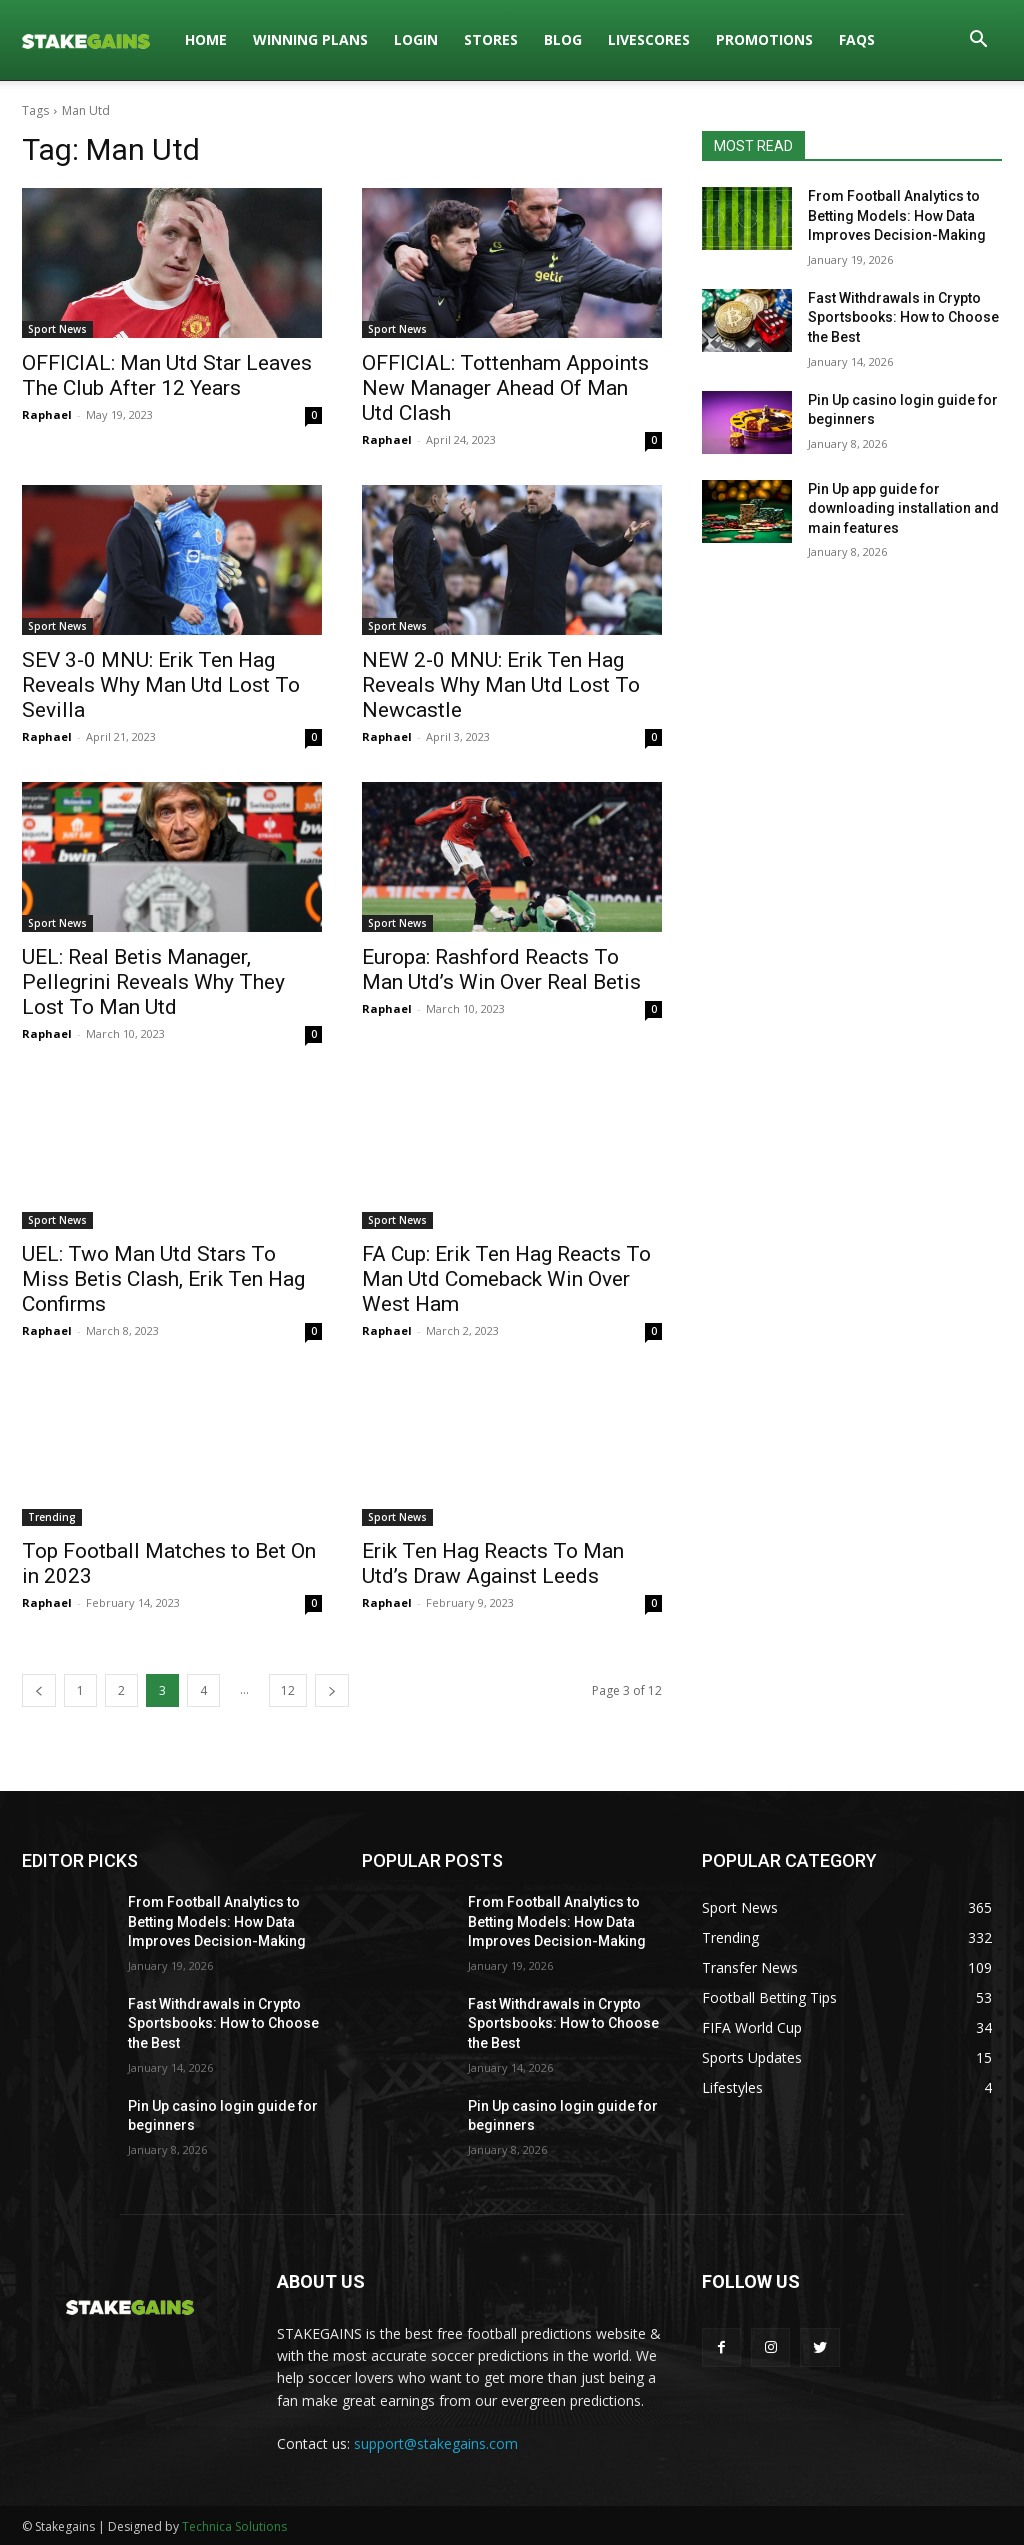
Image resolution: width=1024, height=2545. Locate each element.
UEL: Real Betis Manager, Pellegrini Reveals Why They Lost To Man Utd (153, 982)
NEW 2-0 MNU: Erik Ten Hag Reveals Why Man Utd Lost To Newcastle (501, 685)
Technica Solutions (234, 2526)
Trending (52, 1517)
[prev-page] (39, 1690)
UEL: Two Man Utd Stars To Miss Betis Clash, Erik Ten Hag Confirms (163, 1279)
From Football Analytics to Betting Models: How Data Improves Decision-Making (897, 215)
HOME (206, 39)
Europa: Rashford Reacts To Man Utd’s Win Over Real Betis (501, 969)
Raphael (47, 414)
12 (288, 1690)
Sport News (57, 329)
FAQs (857, 39)
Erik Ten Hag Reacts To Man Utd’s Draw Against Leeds (493, 1563)
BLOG (563, 39)
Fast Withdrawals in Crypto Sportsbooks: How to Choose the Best (903, 317)
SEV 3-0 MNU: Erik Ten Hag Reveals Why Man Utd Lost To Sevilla (161, 685)
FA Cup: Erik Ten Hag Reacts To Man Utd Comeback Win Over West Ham (506, 1279)
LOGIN (416, 39)
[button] (978, 41)
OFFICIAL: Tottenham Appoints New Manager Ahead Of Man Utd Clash (505, 388)
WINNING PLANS (310, 39)
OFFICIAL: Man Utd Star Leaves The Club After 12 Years (167, 375)
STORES (491, 39)
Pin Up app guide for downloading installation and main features (903, 508)
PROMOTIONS (764, 39)
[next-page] (332, 1690)
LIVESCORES (649, 39)
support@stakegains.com (436, 2443)
